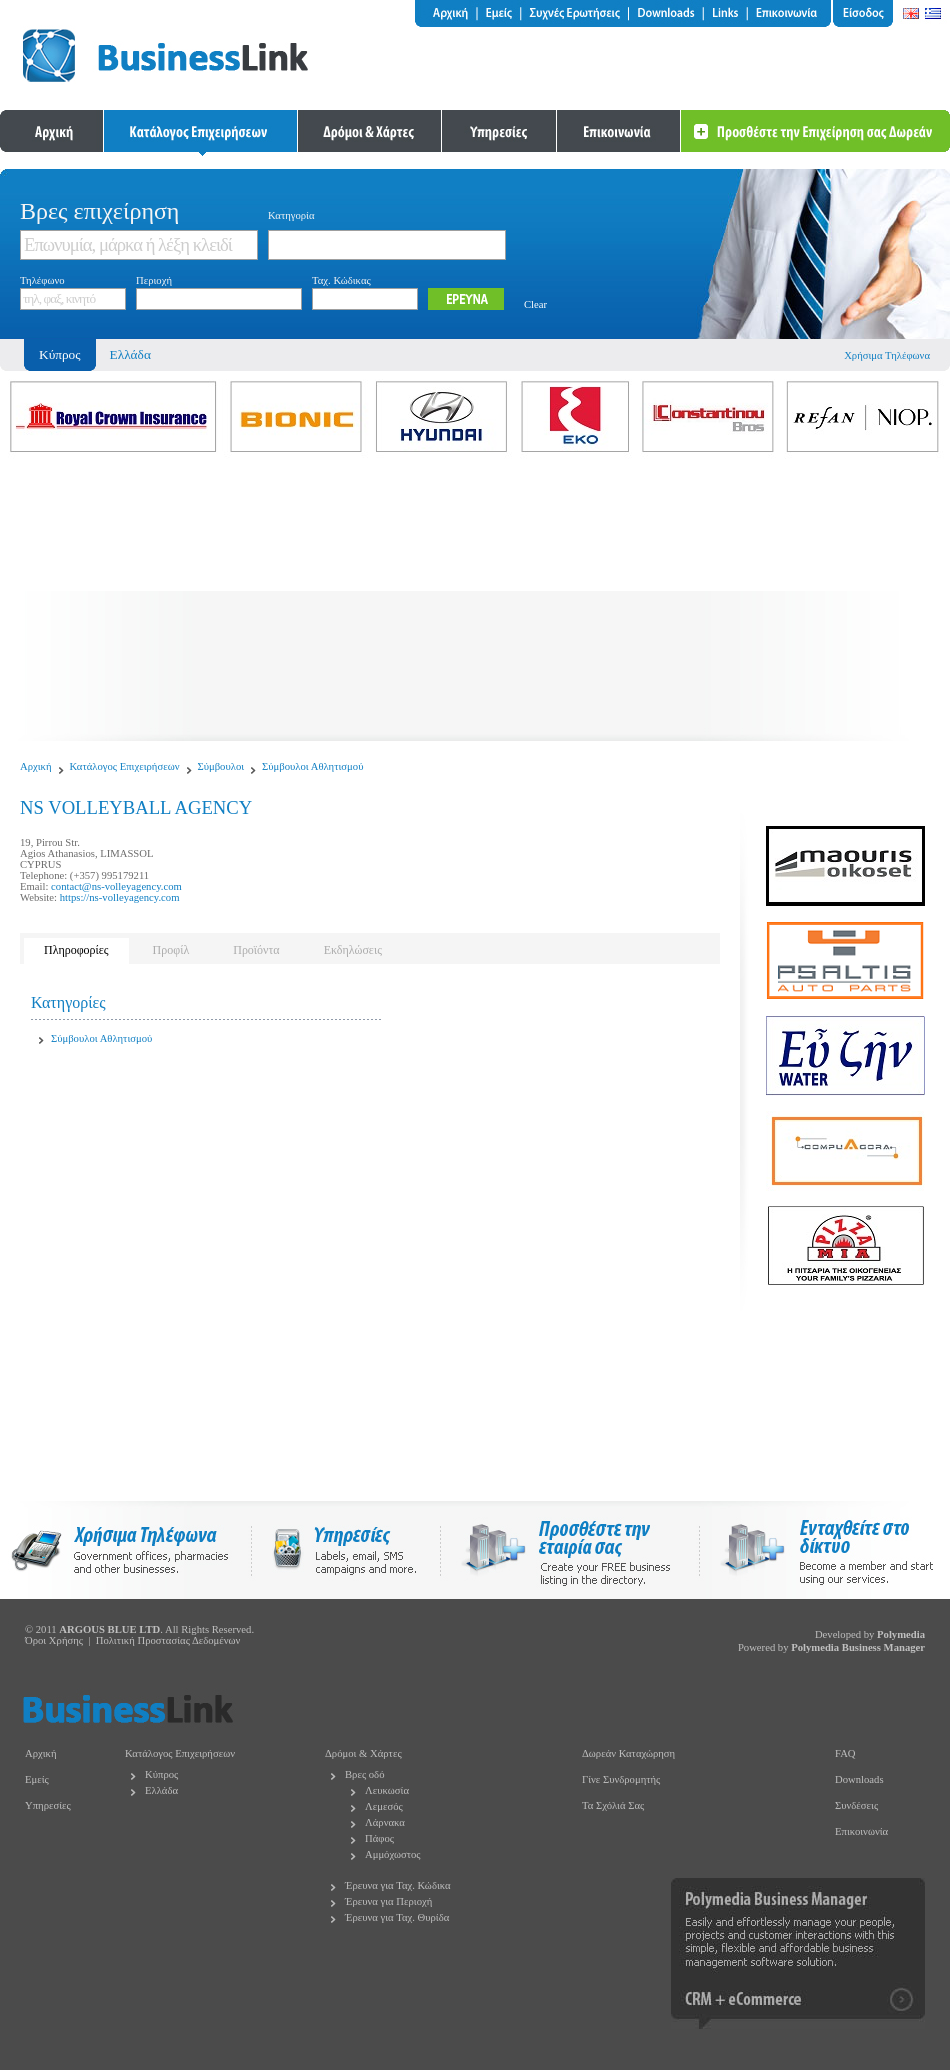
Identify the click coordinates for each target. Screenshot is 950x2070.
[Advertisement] (475, 601)
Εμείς (37, 1779)
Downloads (859, 1779)
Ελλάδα (130, 354)
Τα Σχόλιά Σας (613, 1805)
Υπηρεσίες (48, 1805)
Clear (535, 304)
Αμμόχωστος (393, 1854)
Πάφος (379, 1838)
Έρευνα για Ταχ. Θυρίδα (397, 1917)
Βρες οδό (364, 1774)
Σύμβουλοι (221, 766)
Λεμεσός (384, 1806)
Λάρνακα (385, 1822)
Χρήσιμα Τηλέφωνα (887, 355)
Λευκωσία (387, 1790)
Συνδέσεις (856, 1805)
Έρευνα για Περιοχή (388, 1901)
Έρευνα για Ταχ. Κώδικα (398, 1885)
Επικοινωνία (861, 1831)
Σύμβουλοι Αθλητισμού (312, 766)
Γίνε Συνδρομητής (621, 1779)
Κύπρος (161, 1774)
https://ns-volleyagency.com (120, 897)
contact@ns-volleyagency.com (116, 886)
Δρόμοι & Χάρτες (363, 1753)
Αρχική (36, 766)
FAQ (845, 1753)
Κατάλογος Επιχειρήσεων (125, 766)
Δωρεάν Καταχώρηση (628, 1753)
